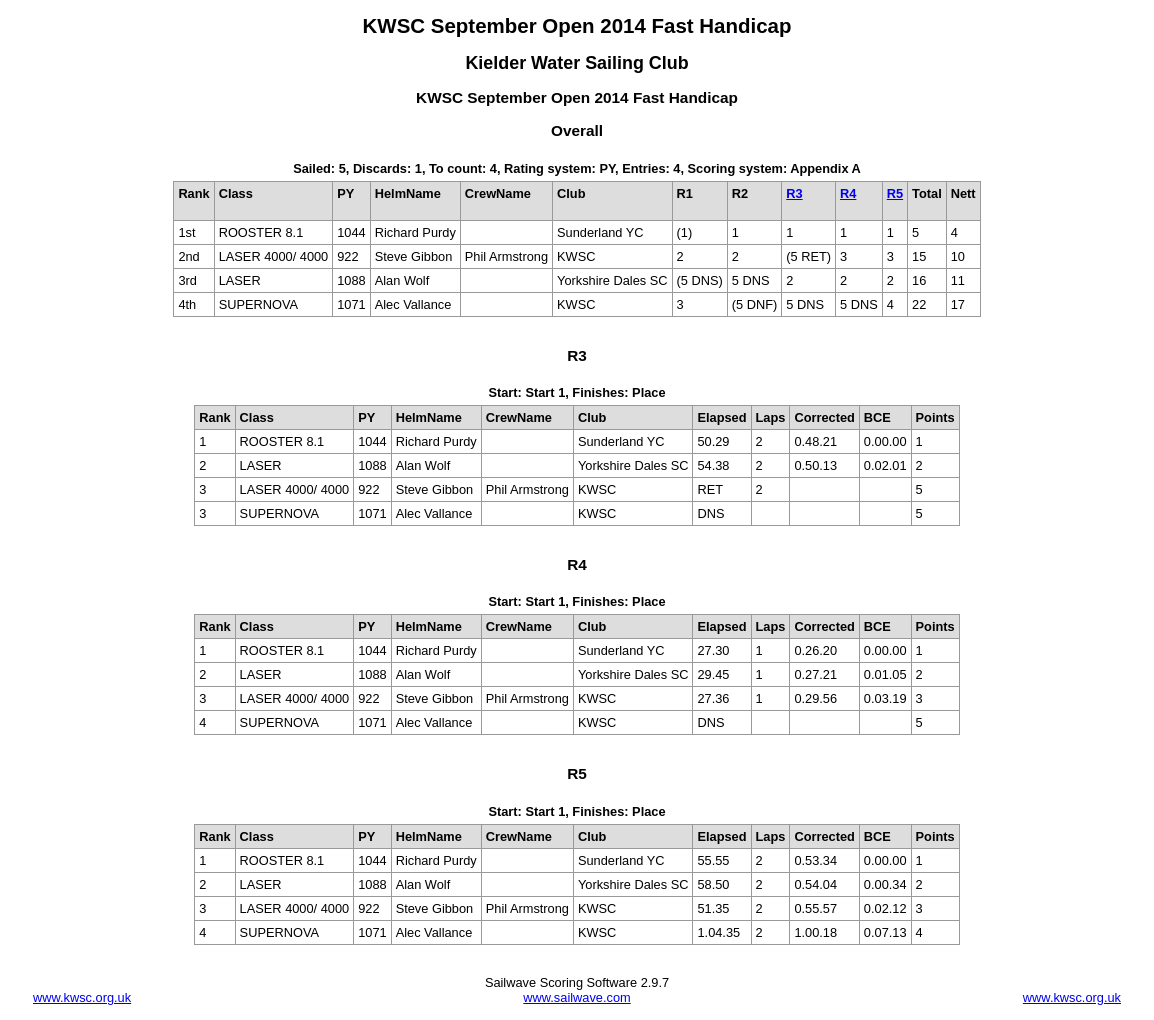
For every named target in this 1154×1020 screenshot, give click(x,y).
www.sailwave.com (576, 997)
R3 (794, 193)
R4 (848, 193)
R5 (895, 193)
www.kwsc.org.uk (82, 997)
